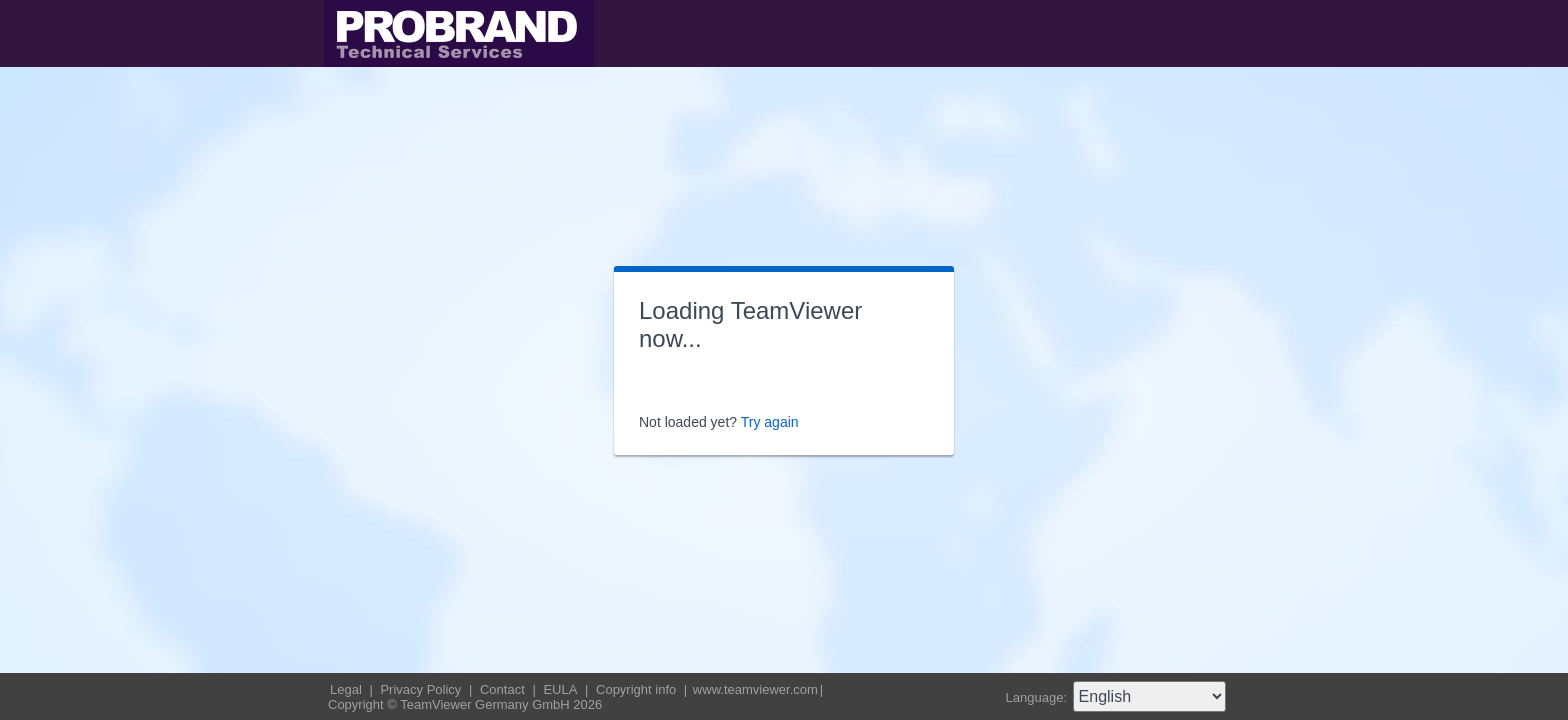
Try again (770, 422)
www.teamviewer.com (755, 689)
